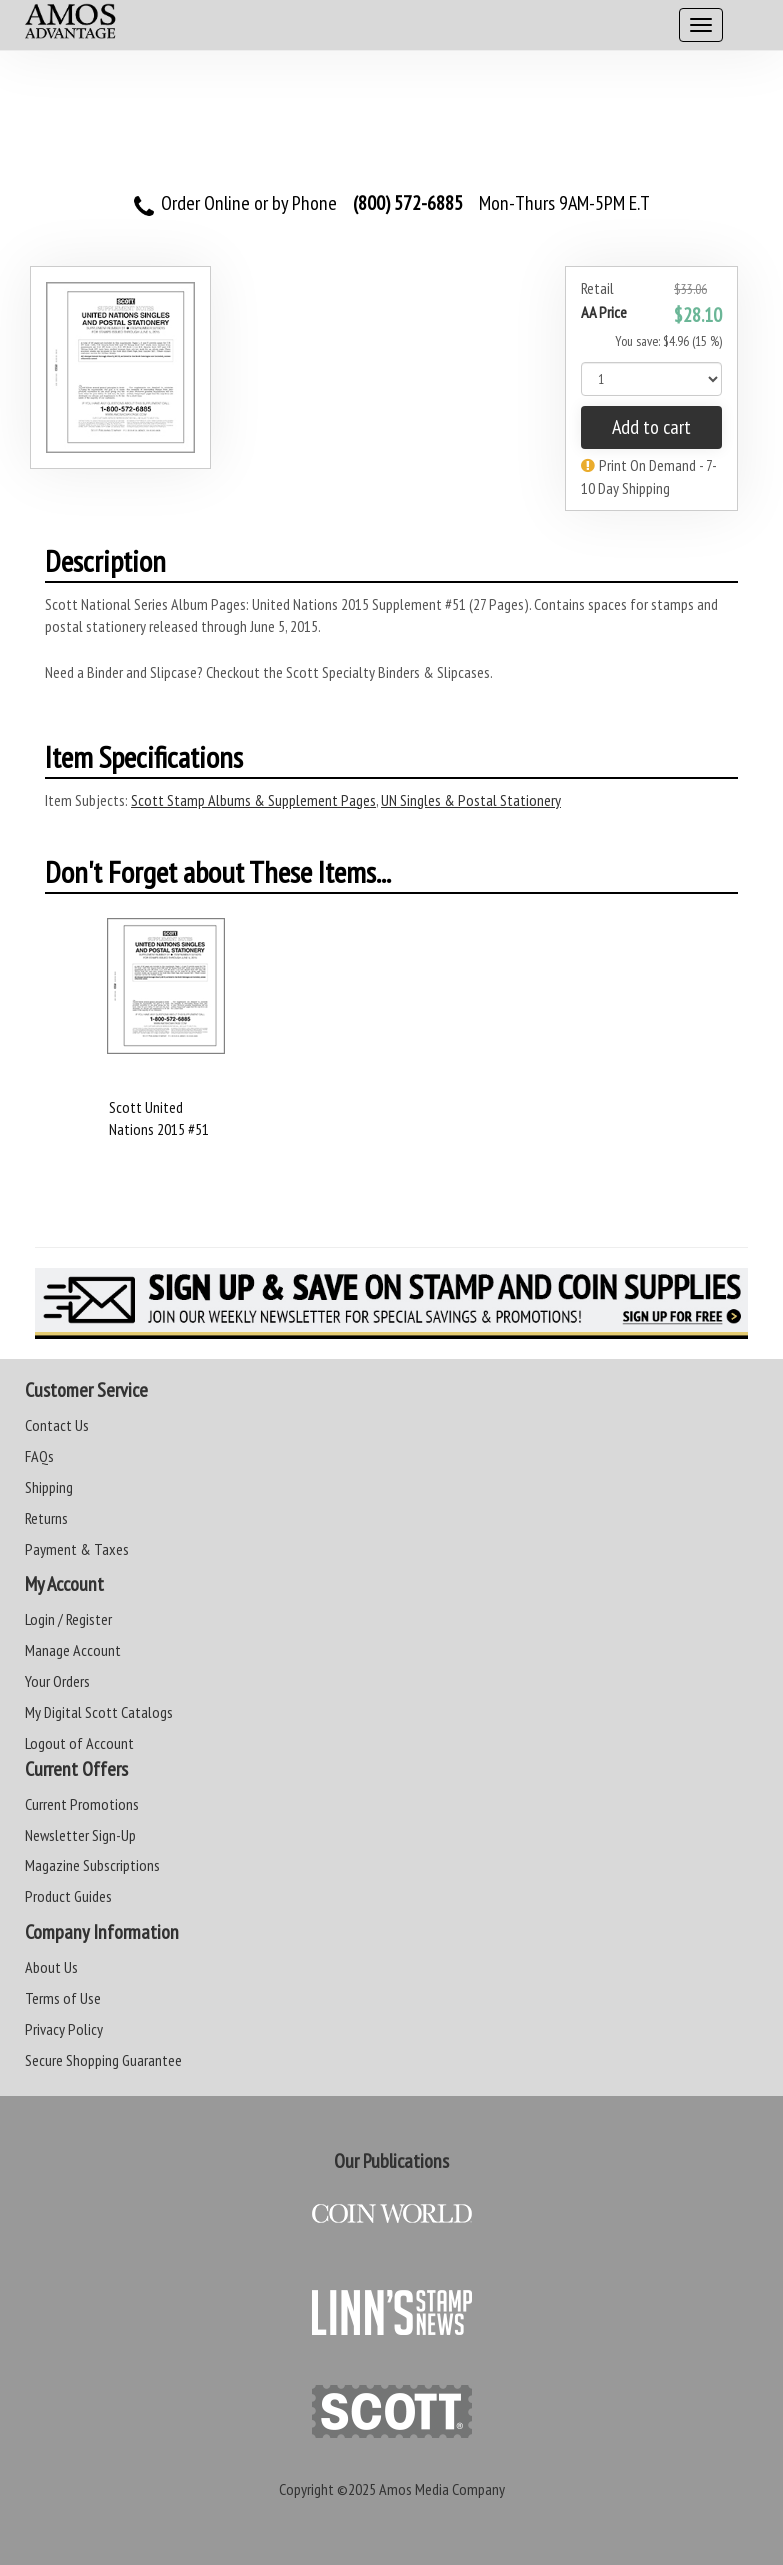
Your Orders (57, 1681)
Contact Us (57, 1425)
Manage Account (73, 1650)
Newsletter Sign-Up (80, 1835)
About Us (51, 1967)
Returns (46, 1518)
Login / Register (68, 1619)
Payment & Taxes (77, 1549)
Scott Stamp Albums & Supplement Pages (253, 800)
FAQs (39, 1456)
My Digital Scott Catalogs (99, 1712)
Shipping (49, 1487)
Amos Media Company (442, 2489)
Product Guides (68, 1896)
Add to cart (651, 427)
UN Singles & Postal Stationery (471, 800)
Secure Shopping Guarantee (103, 2060)
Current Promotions (82, 1804)
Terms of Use (63, 1998)
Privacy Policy (64, 2029)
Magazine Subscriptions (92, 1865)
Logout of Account (79, 1743)
